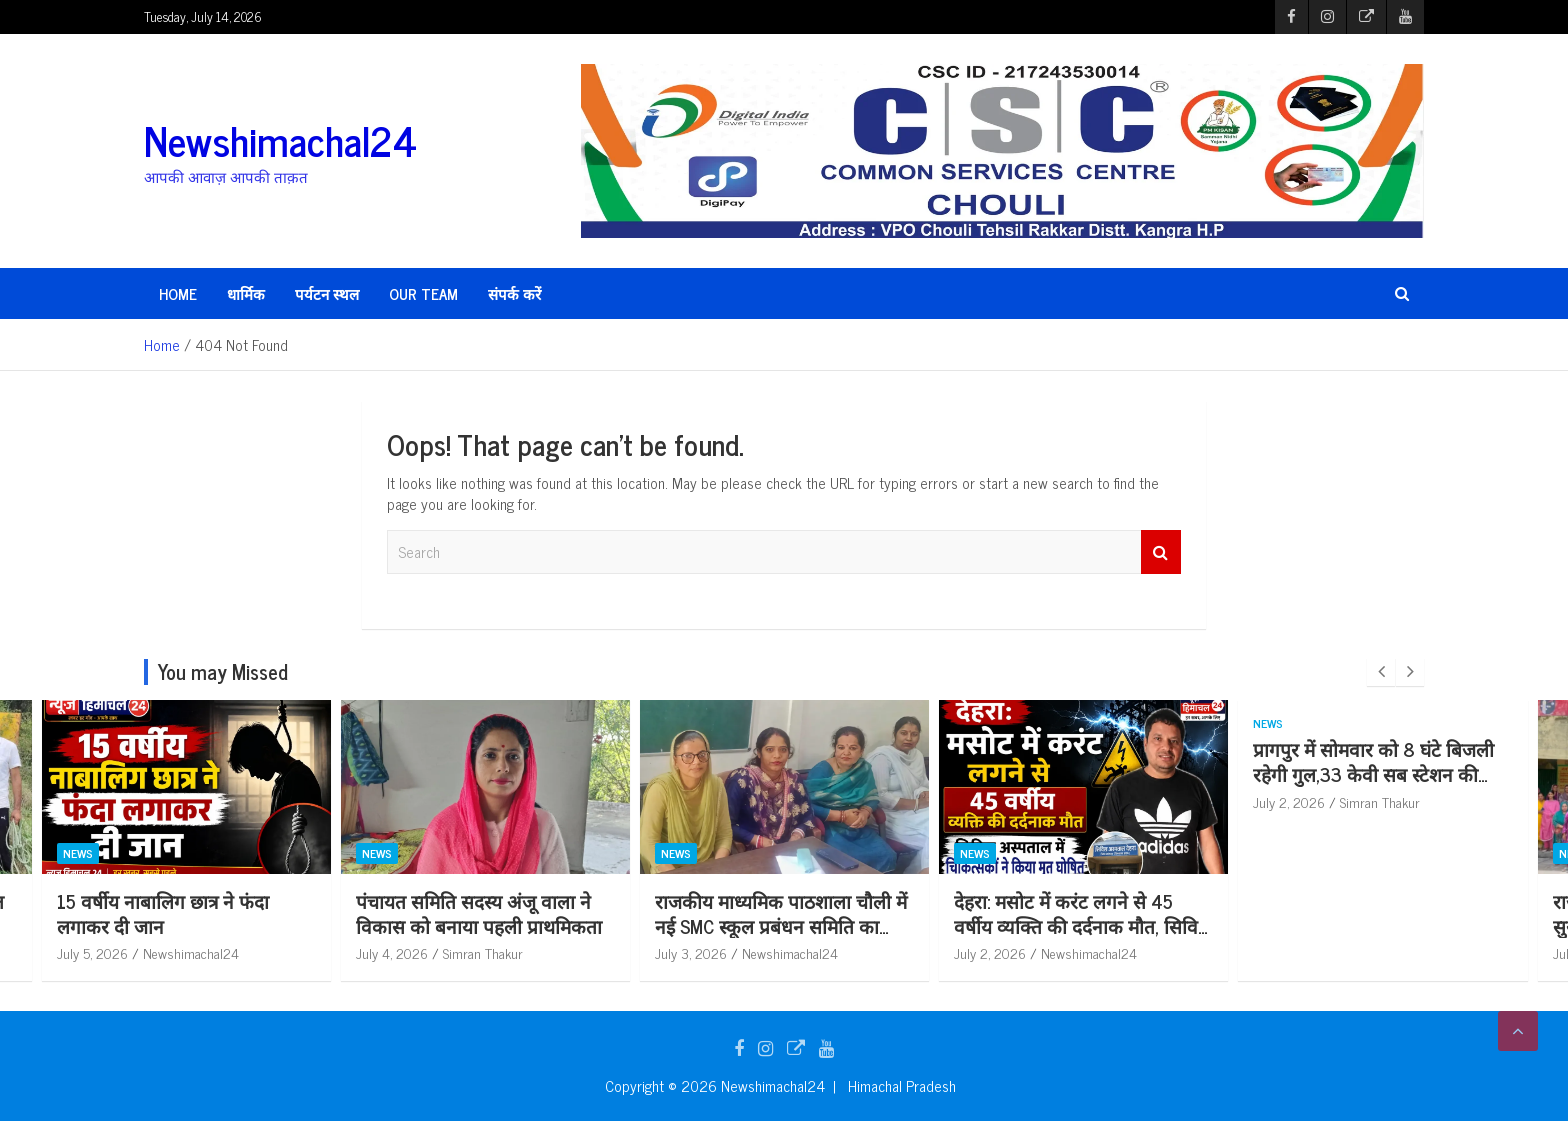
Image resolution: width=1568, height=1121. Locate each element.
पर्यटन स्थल (327, 293)
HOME (178, 293)
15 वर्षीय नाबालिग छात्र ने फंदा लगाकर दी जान (163, 913)
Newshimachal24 (280, 140)
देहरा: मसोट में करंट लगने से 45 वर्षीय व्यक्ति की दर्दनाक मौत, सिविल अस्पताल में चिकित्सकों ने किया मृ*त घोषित (1082, 937)
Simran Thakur (483, 952)
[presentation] (1381, 672)
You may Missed (223, 671)
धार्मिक (246, 293)
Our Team (423, 293)
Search (1161, 552)
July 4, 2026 (392, 952)
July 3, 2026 (691, 952)
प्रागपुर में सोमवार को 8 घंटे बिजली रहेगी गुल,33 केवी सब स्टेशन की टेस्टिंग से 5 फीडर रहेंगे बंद (1373, 773)
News (78, 853)
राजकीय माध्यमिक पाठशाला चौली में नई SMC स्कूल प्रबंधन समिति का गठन (781, 925)
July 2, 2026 (990, 952)
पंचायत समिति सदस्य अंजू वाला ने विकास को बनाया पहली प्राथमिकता (479, 913)
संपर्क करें (514, 293)
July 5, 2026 (92, 952)
